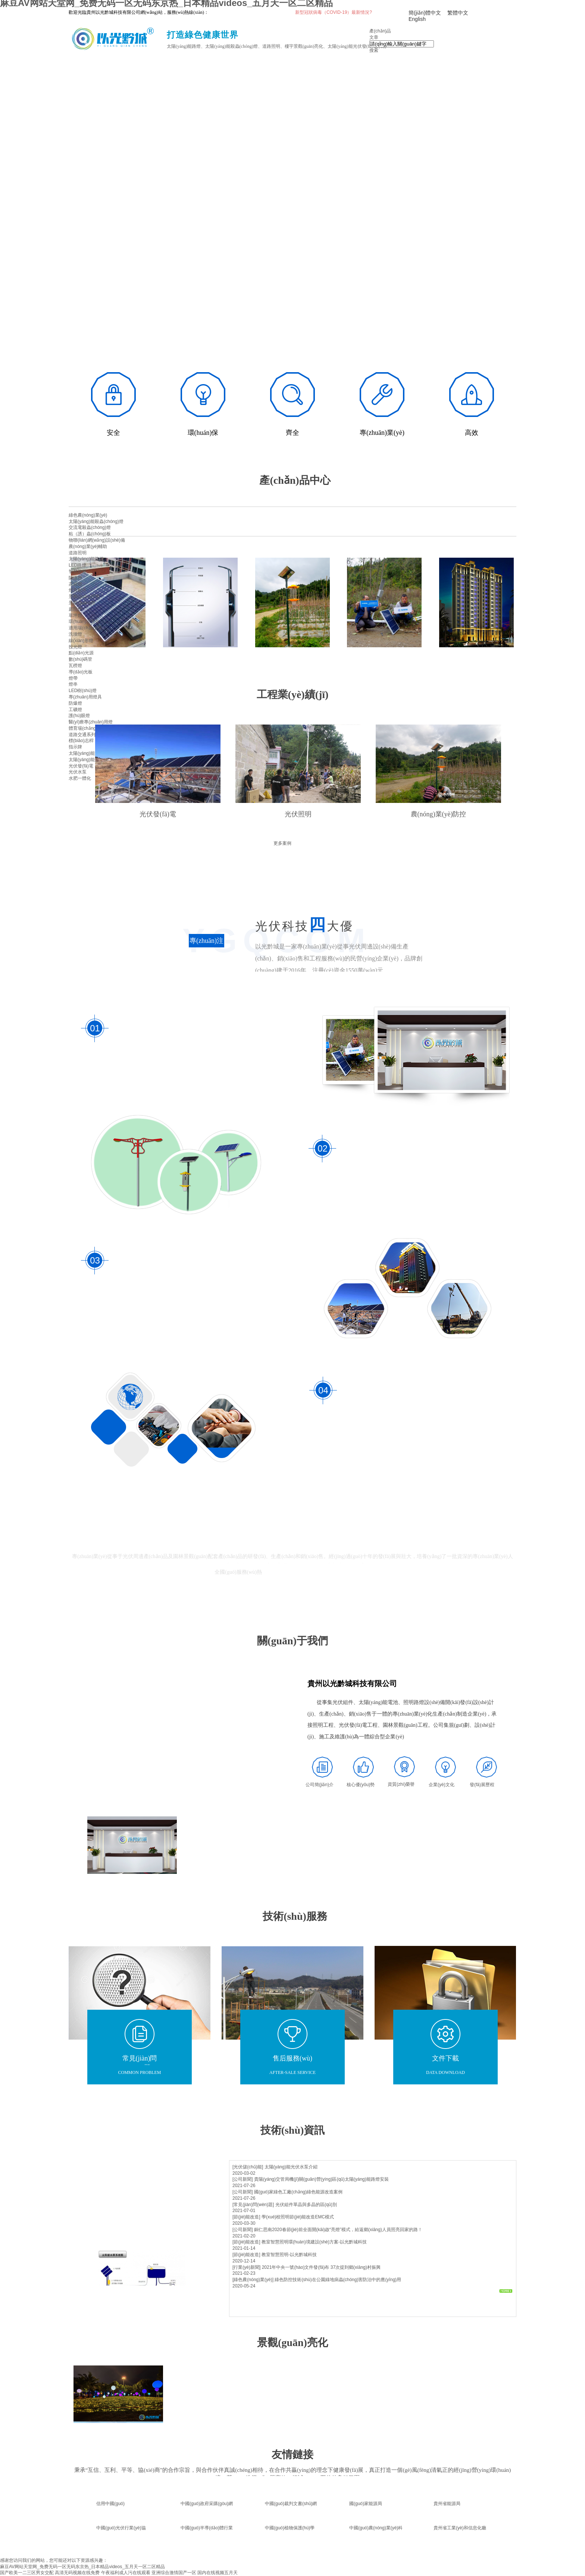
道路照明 (78, 552)
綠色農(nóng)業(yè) (88, 515)
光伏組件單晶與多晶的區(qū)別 (306, 2204)
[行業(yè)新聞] (246, 2267)
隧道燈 (75, 577)
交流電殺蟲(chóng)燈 (90, 527)
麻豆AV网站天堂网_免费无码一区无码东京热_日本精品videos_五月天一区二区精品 (82, 2566)
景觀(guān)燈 (82, 602)
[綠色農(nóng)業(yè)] (252, 2279)
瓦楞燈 (75, 665)
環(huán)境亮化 (84, 621)
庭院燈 (75, 609)
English (417, 19)
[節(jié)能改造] (246, 2217)
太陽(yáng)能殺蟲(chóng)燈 (96, 521)
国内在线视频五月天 (217, 2572)
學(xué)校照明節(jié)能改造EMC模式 (298, 2217)
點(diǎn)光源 (81, 652)
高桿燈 (75, 584)
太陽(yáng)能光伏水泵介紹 (291, 2166)
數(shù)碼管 (80, 659)
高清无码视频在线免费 (77, 2572)
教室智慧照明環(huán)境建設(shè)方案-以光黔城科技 (314, 2242)
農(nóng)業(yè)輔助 (88, 546)
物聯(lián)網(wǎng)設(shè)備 (97, 540)
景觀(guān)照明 (84, 596)
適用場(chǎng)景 (85, 627)
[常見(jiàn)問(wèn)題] (253, 2204)
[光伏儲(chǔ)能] (247, 2166)
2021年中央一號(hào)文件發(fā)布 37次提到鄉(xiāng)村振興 (321, 2267)
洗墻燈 (75, 634)
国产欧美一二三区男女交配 (27, 2572)
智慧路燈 (78, 571)
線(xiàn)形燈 (81, 640)
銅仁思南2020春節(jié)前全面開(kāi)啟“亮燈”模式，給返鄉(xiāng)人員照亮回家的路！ (338, 2229)
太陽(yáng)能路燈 (86, 558)
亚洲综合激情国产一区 (173, 2572)
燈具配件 (78, 590)
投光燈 (75, 647)
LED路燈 (77, 565)
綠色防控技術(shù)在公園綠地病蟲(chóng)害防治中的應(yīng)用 (338, 2279)
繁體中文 (457, 12)
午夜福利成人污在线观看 (125, 2572)
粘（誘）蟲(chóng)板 (90, 533)
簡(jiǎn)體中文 (425, 12)
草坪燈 (75, 615)
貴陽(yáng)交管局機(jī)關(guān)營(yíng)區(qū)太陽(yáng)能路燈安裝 (321, 2179)
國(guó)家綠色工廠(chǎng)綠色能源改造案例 (298, 2192)
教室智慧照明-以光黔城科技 (289, 2254)
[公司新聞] (242, 2179)
